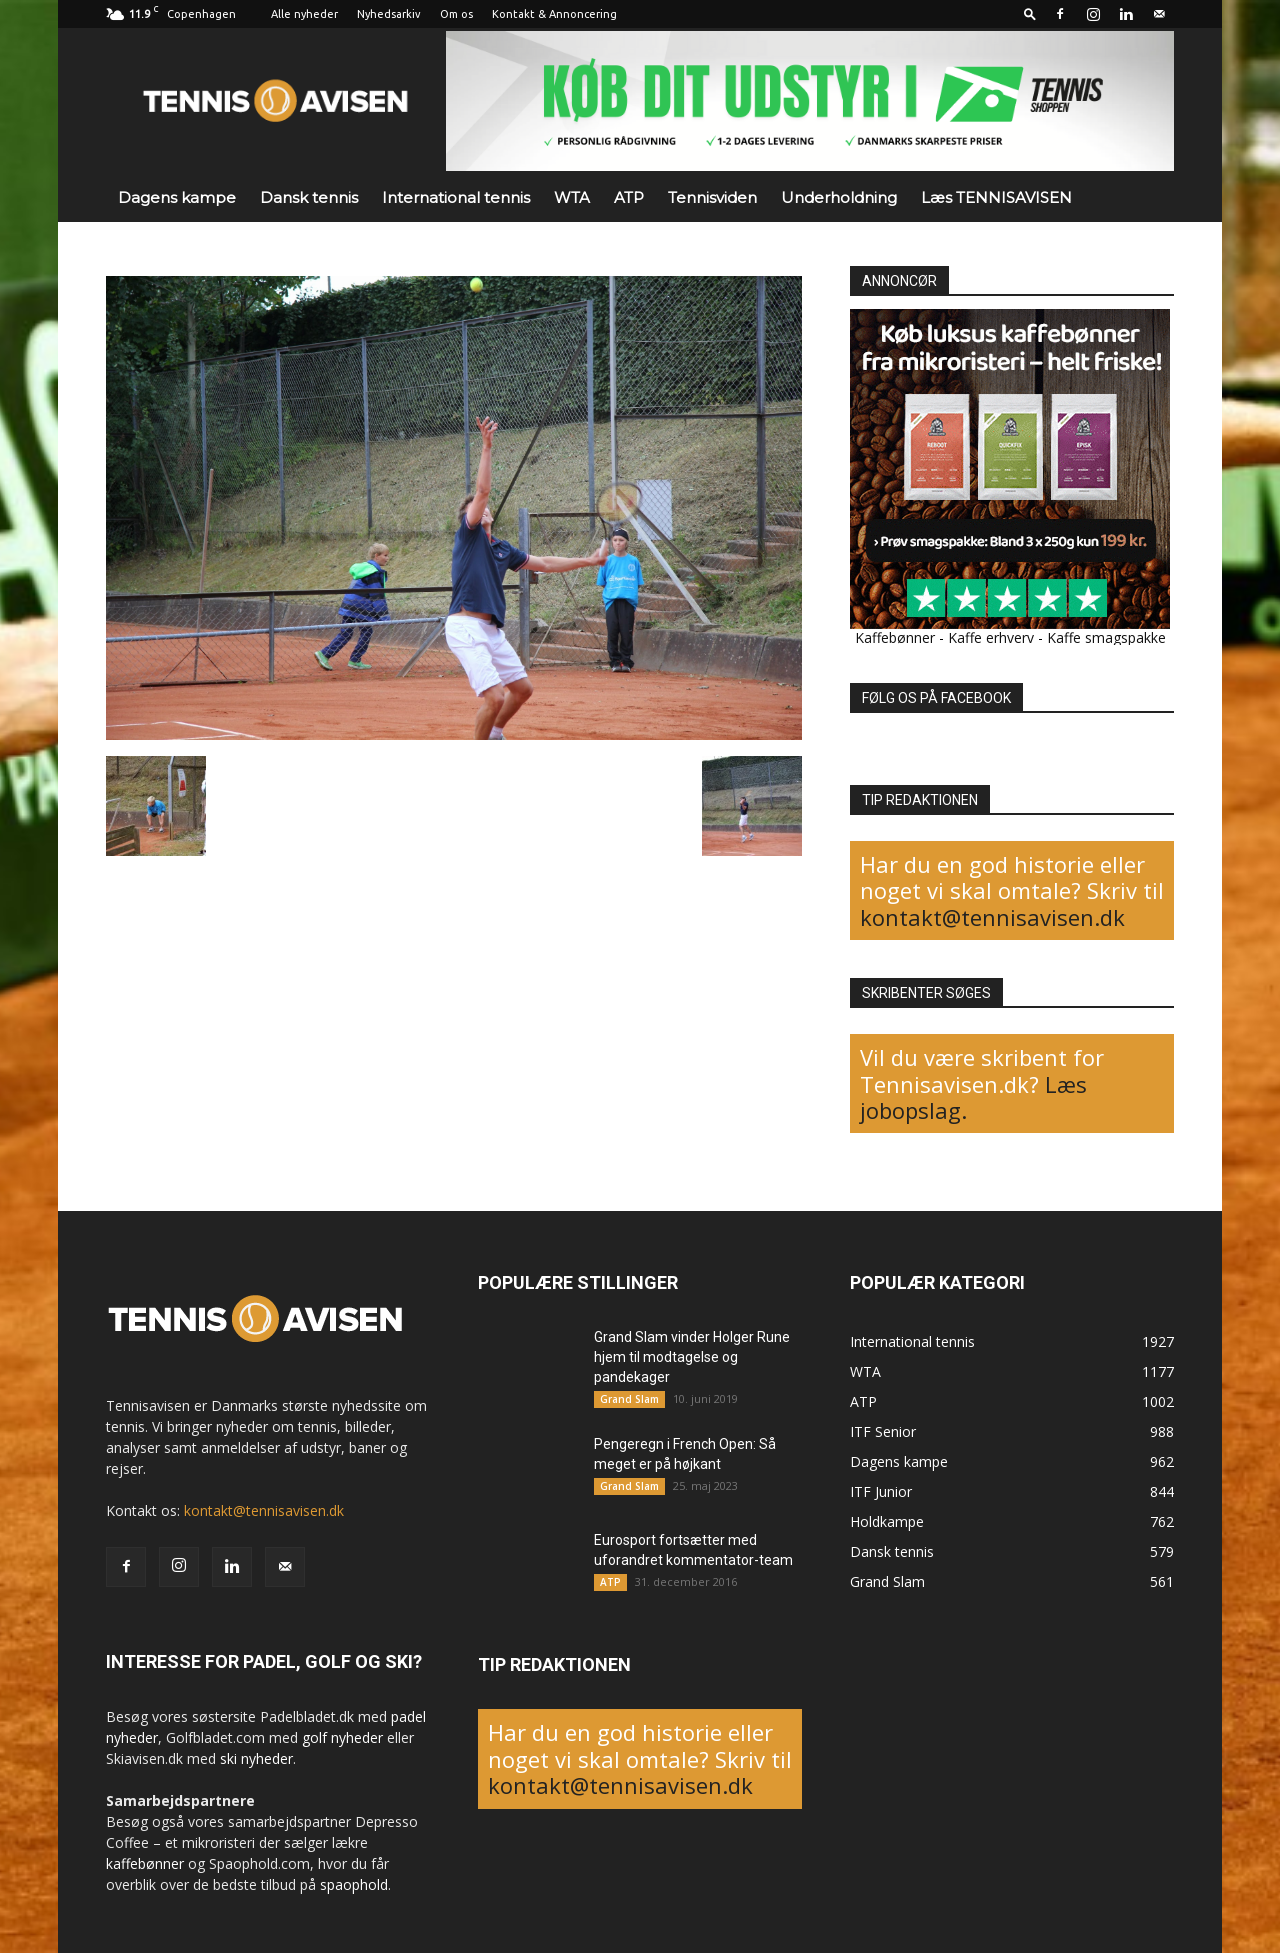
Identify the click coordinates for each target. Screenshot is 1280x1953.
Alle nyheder (304, 14)
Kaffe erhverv (991, 637)
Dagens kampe (177, 197)
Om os (456, 14)
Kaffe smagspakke (1106, 637)
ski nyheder (256, 1758)
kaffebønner (145, 1863)
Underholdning (839, 197)
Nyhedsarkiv (389, 14)
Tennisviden (712, 197)
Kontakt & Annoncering (554, 14)
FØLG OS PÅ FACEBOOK (936, 698)
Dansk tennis (309, 197)
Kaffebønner (895, 637)
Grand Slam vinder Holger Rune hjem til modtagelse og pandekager (692, 1357)
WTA (572, 197)
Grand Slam (629, 1399)
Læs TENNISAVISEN (996, 197)
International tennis (456, 197)
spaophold (354, 1884)
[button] (1030, 13)
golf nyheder (342, 1737)
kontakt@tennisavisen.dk (992, 917)
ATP (629, 197)
